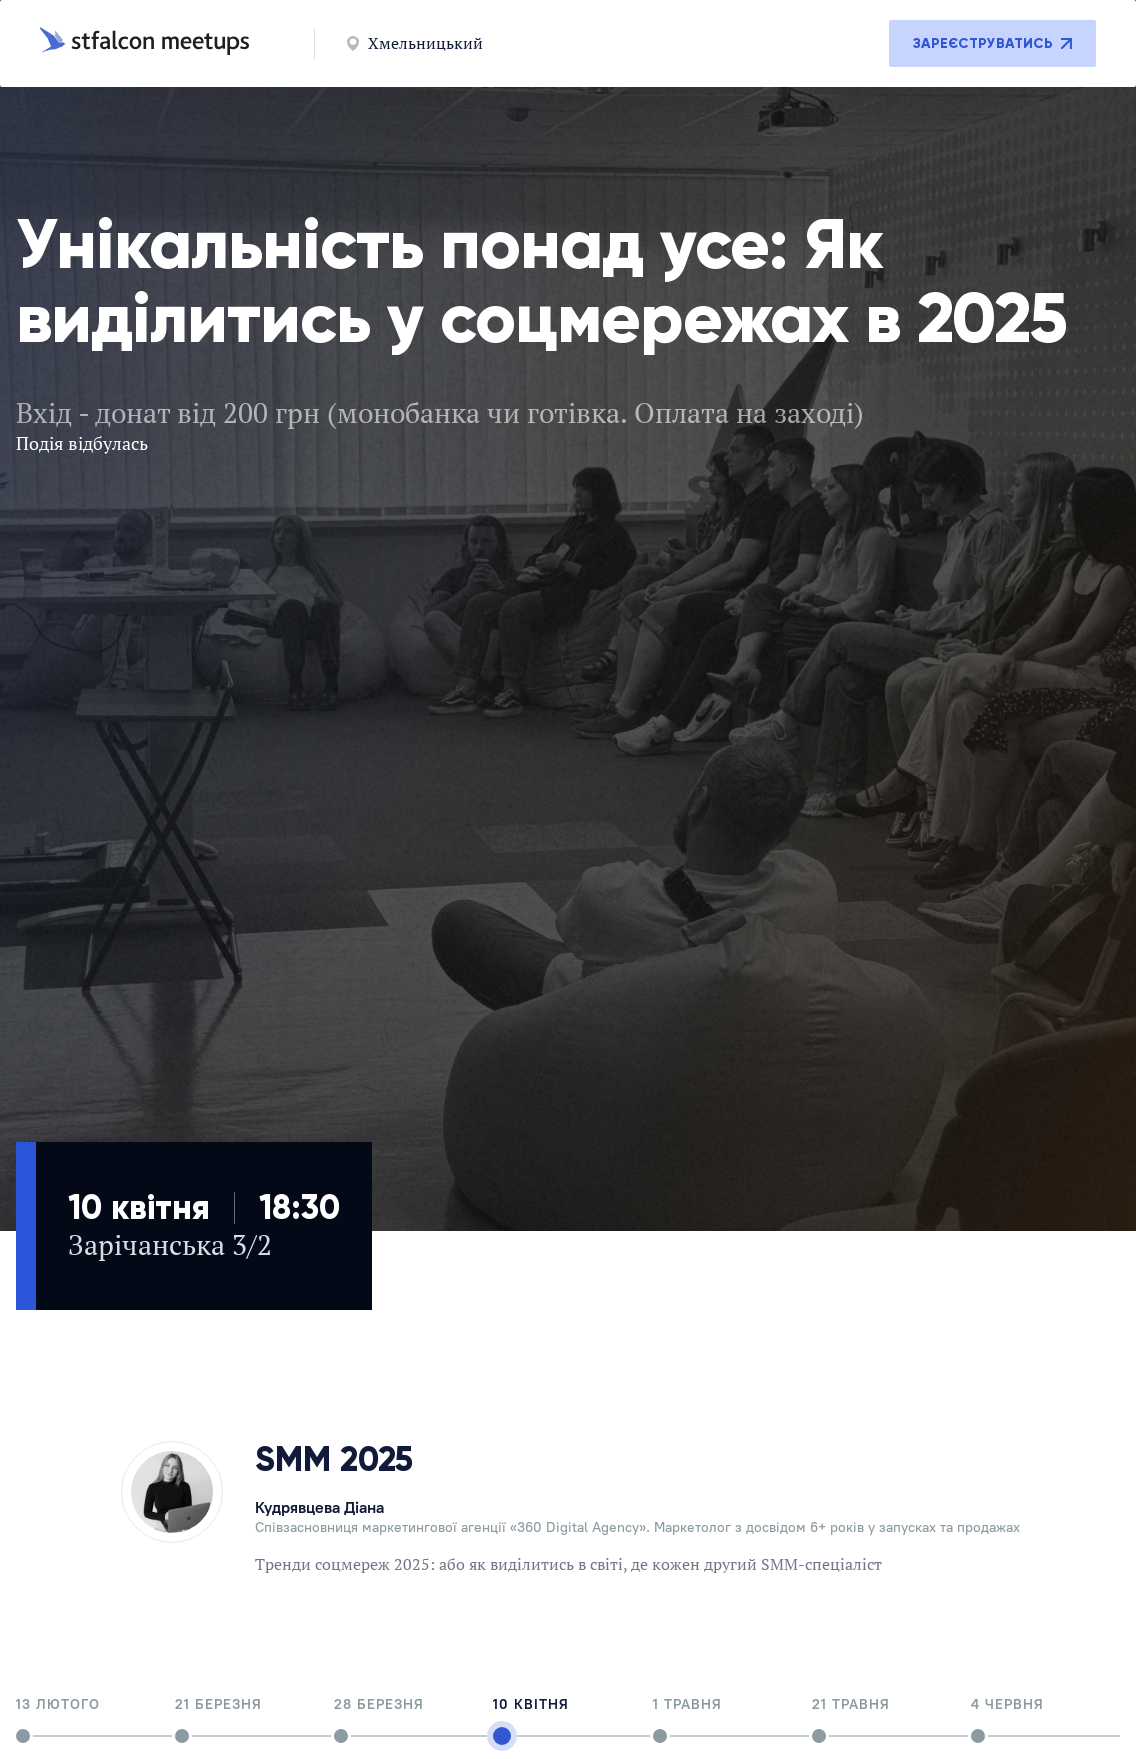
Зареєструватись (992, 43)
